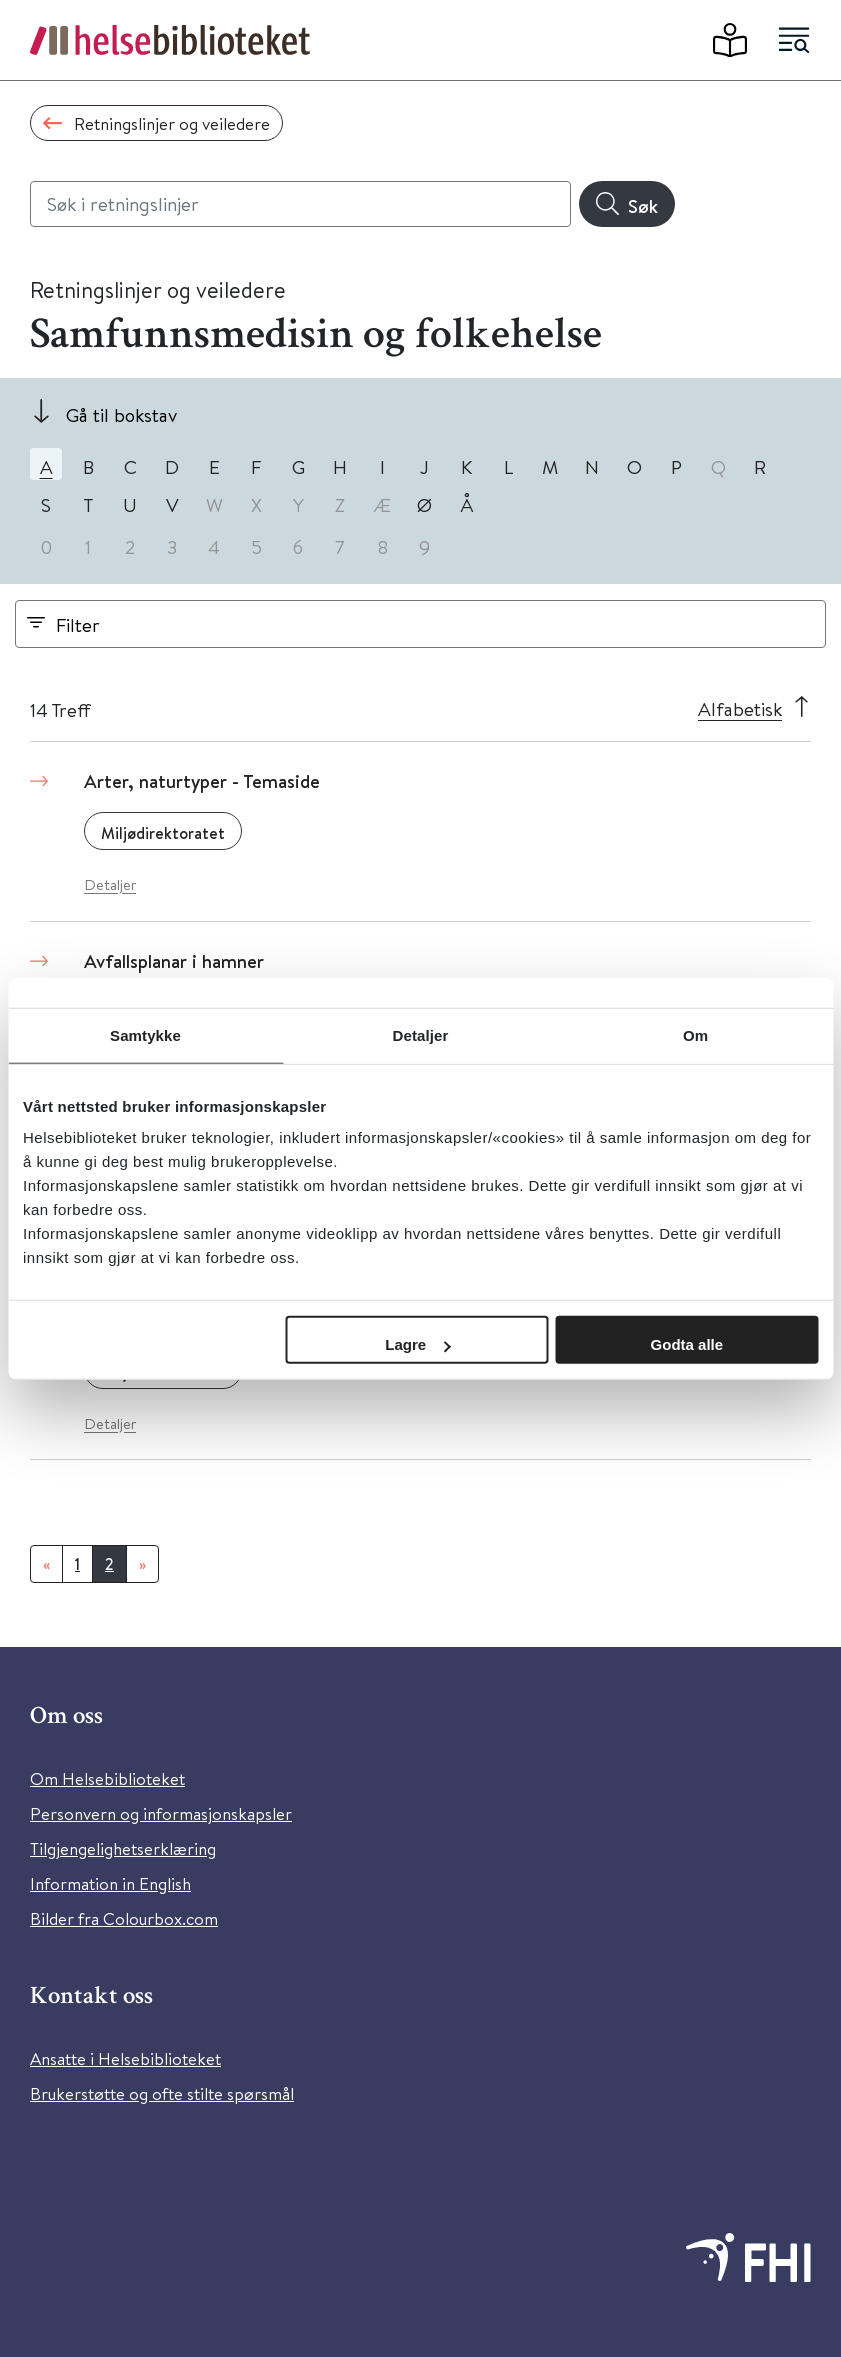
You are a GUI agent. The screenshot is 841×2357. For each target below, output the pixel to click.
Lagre (417, 1344)
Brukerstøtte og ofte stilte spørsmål (162, 2093)
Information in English (110, 1883)
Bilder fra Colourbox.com (124, 1918)
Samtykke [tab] (145, 1034)
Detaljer (110, 884)
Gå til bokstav (121, 414)
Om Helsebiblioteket (107, 1778)
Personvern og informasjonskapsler (161, 1813)
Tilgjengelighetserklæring (123, 1848)
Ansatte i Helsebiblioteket (125, 2058)
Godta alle (687, 1344)
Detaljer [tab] (421, 1034)
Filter (78, 624)
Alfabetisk (740, 708)
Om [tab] (695, 1034)
